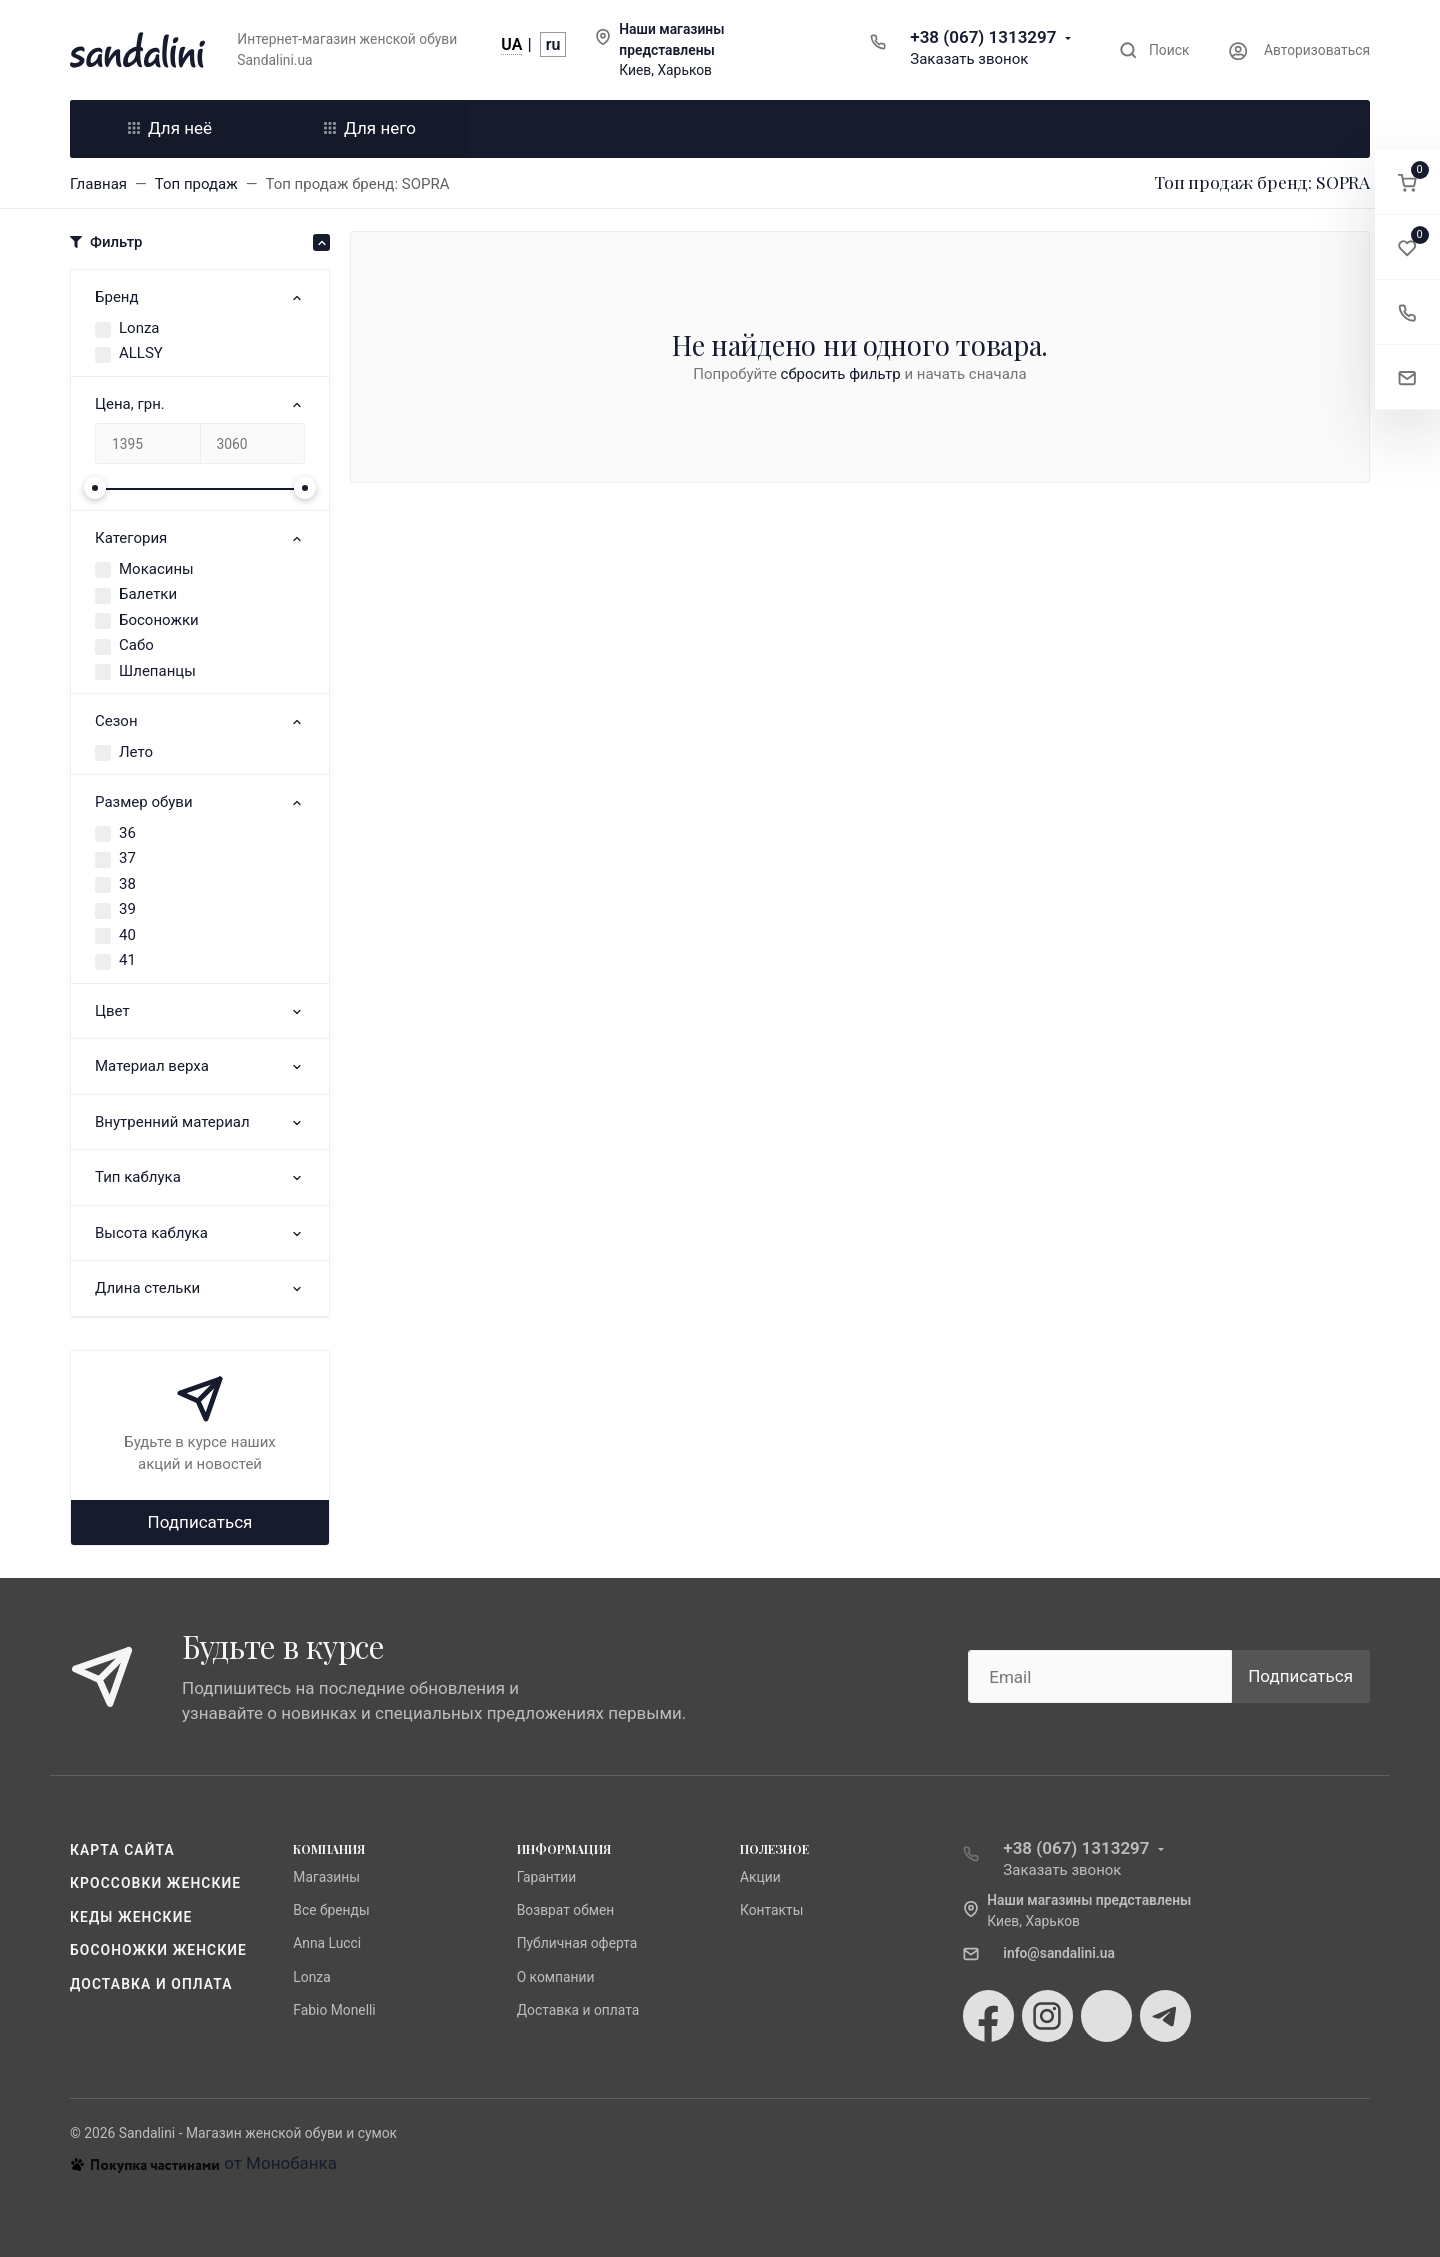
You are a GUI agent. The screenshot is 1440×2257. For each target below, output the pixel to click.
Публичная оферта (577, 1943)
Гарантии (547, 1877)
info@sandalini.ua (1059, 1953)
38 (127, 884)
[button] (1407, 182)
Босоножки (159, 620)
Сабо (136, 645)
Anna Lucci (327, 1943)
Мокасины (156, 569)
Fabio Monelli (334, 2010)
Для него (370, 128)
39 (127, 909)
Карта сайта (122, 1850)
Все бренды (331, 1910)
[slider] (95, 488)
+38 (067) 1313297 (983, 37)
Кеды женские (131, 1917)
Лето (136, 752)
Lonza (139, 328)
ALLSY (141, 353)
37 (127, 858)
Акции (760, 1877)
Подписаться (200, 1522)
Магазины (326, 1877)
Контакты (772, 1910)
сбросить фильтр (841, 374)
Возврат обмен (566, 1910)
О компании (556, 1977)
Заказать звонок (969, 59)
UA (511, 44)
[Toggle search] (1154, 50)
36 (127, 833)
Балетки (148, 594)
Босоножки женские (158, 1950)
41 (127, 960)
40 (127, 935)
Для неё (170, 128)
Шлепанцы (157, 671)
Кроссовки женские (155, 1883)
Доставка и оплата (151, 1984)
